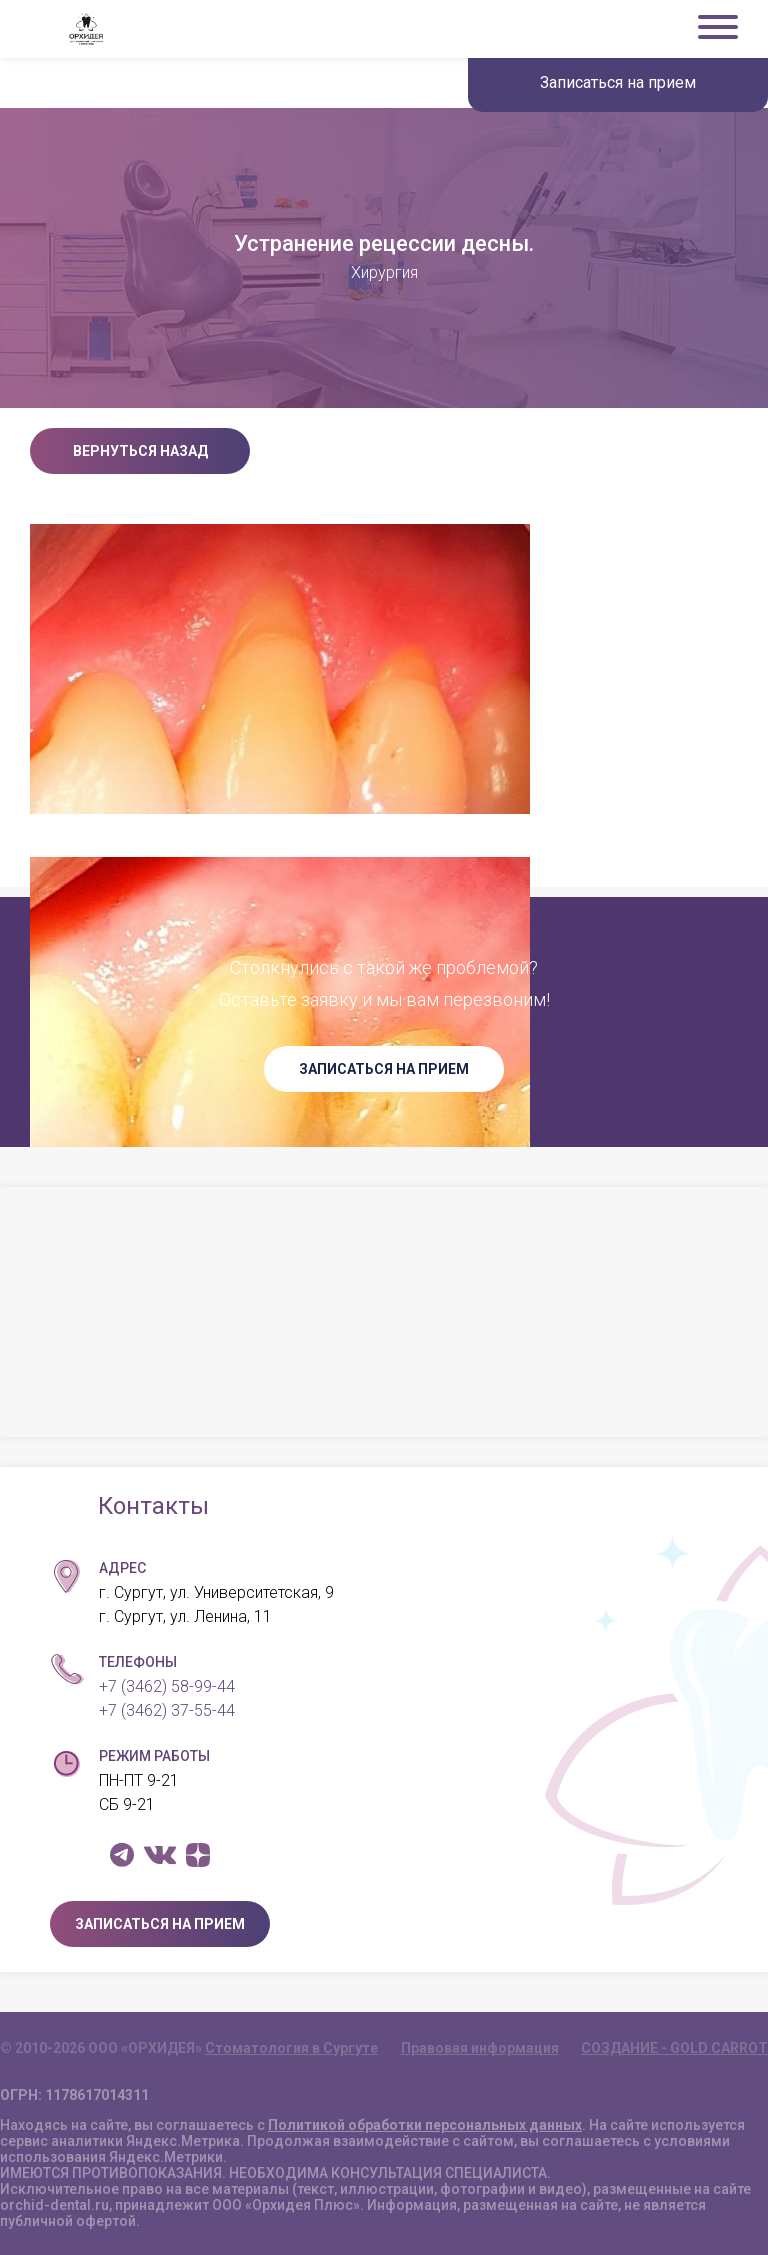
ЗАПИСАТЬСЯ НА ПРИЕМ (384, 1069)
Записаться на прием (618, 82)
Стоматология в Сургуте (291, 2048)
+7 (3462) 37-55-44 (167, 1710)
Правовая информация (480, 2048)
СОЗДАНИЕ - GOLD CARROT (674, 2048)
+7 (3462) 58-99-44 (167, 1686)
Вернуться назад (140, 451)
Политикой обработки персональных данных (425, 2125)
